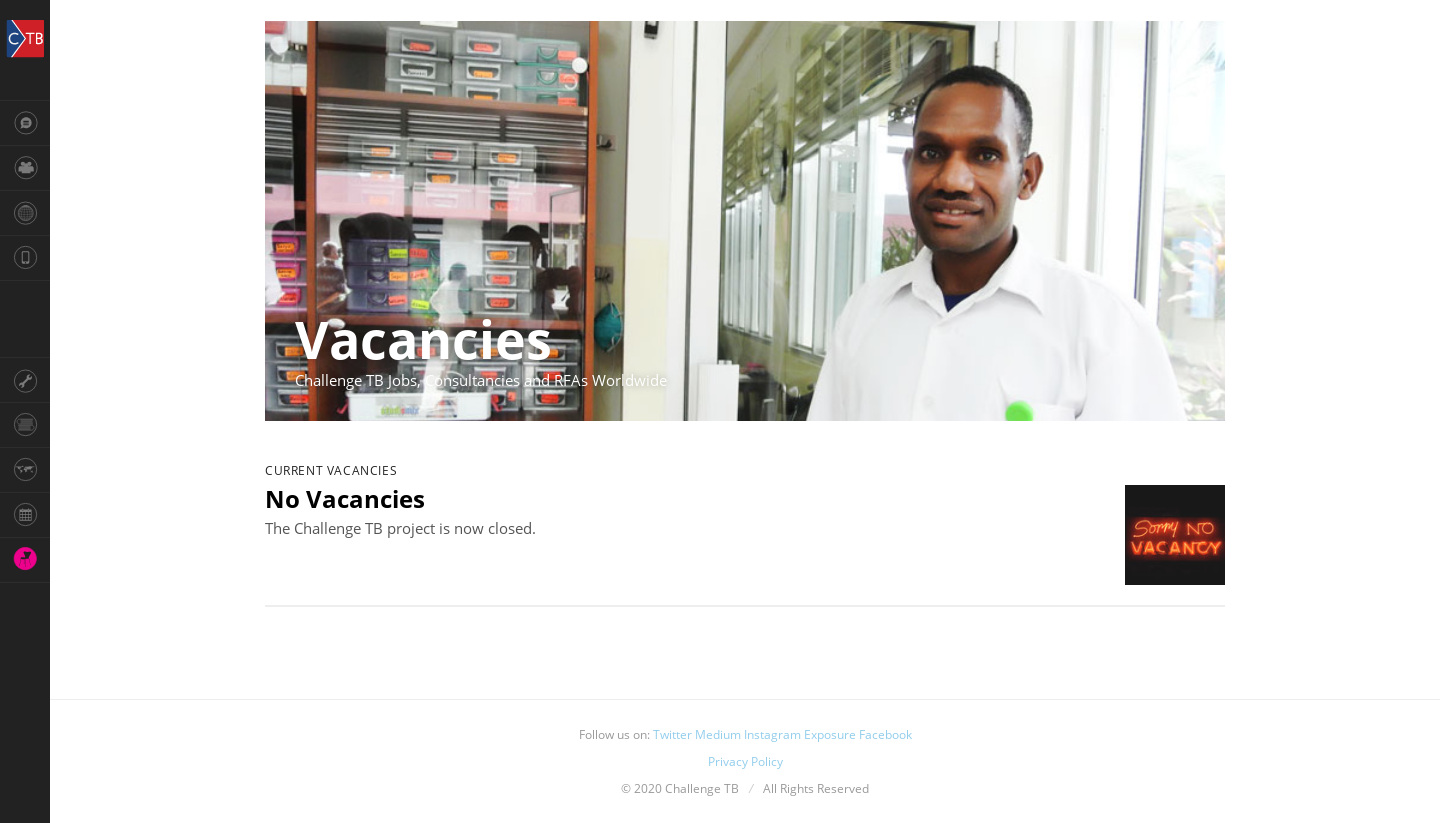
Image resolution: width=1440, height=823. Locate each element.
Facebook (885, 734)
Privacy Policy (745, 761)
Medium (718, 734)
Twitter (672, 734)
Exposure (830, 734)
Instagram (772, 734)
